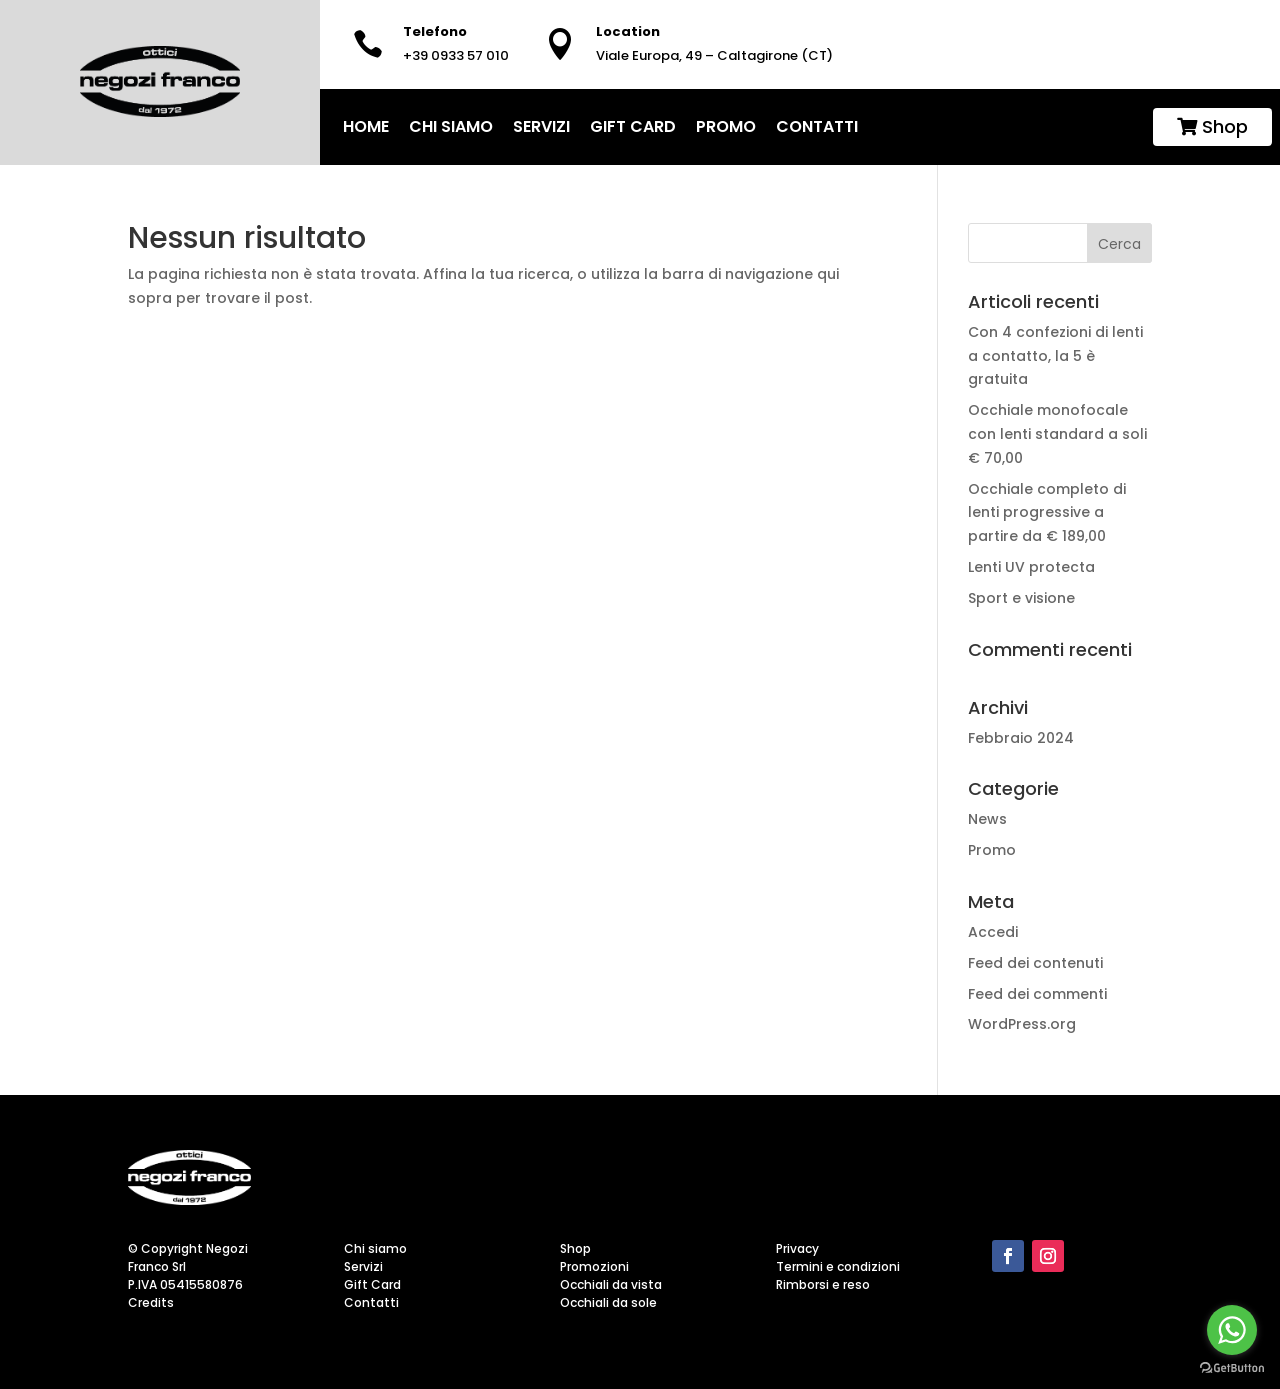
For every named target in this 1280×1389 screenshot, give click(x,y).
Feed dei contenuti (1035, 963)
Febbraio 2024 (1021, 738)
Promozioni (594, 1266)
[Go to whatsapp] (1232, 1330)
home (366, 126)
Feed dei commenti (1037, 994)
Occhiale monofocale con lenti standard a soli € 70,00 (1057, 434)
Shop (1212, 126)
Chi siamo (451, 126)
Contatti (817, 126)
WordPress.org (1022, 1024)
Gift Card (633, 126)
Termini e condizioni (838, 1266)
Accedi (993, 932)
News (987, 819)
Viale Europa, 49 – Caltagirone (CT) (714, 55)
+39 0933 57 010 (456, 55)
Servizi (541, 126)
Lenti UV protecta (1033, 567)
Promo (726, 126)
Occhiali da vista (611, 1284)
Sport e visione (1023, 598)
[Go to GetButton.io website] (1232, 1368)
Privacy (797, 1248)
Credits (151, 1302)
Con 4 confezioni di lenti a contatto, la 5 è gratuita (1055, 356)
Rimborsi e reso (823, 1284)
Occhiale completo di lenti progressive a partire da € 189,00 (1047, 513)
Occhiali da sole (608, 1302)
